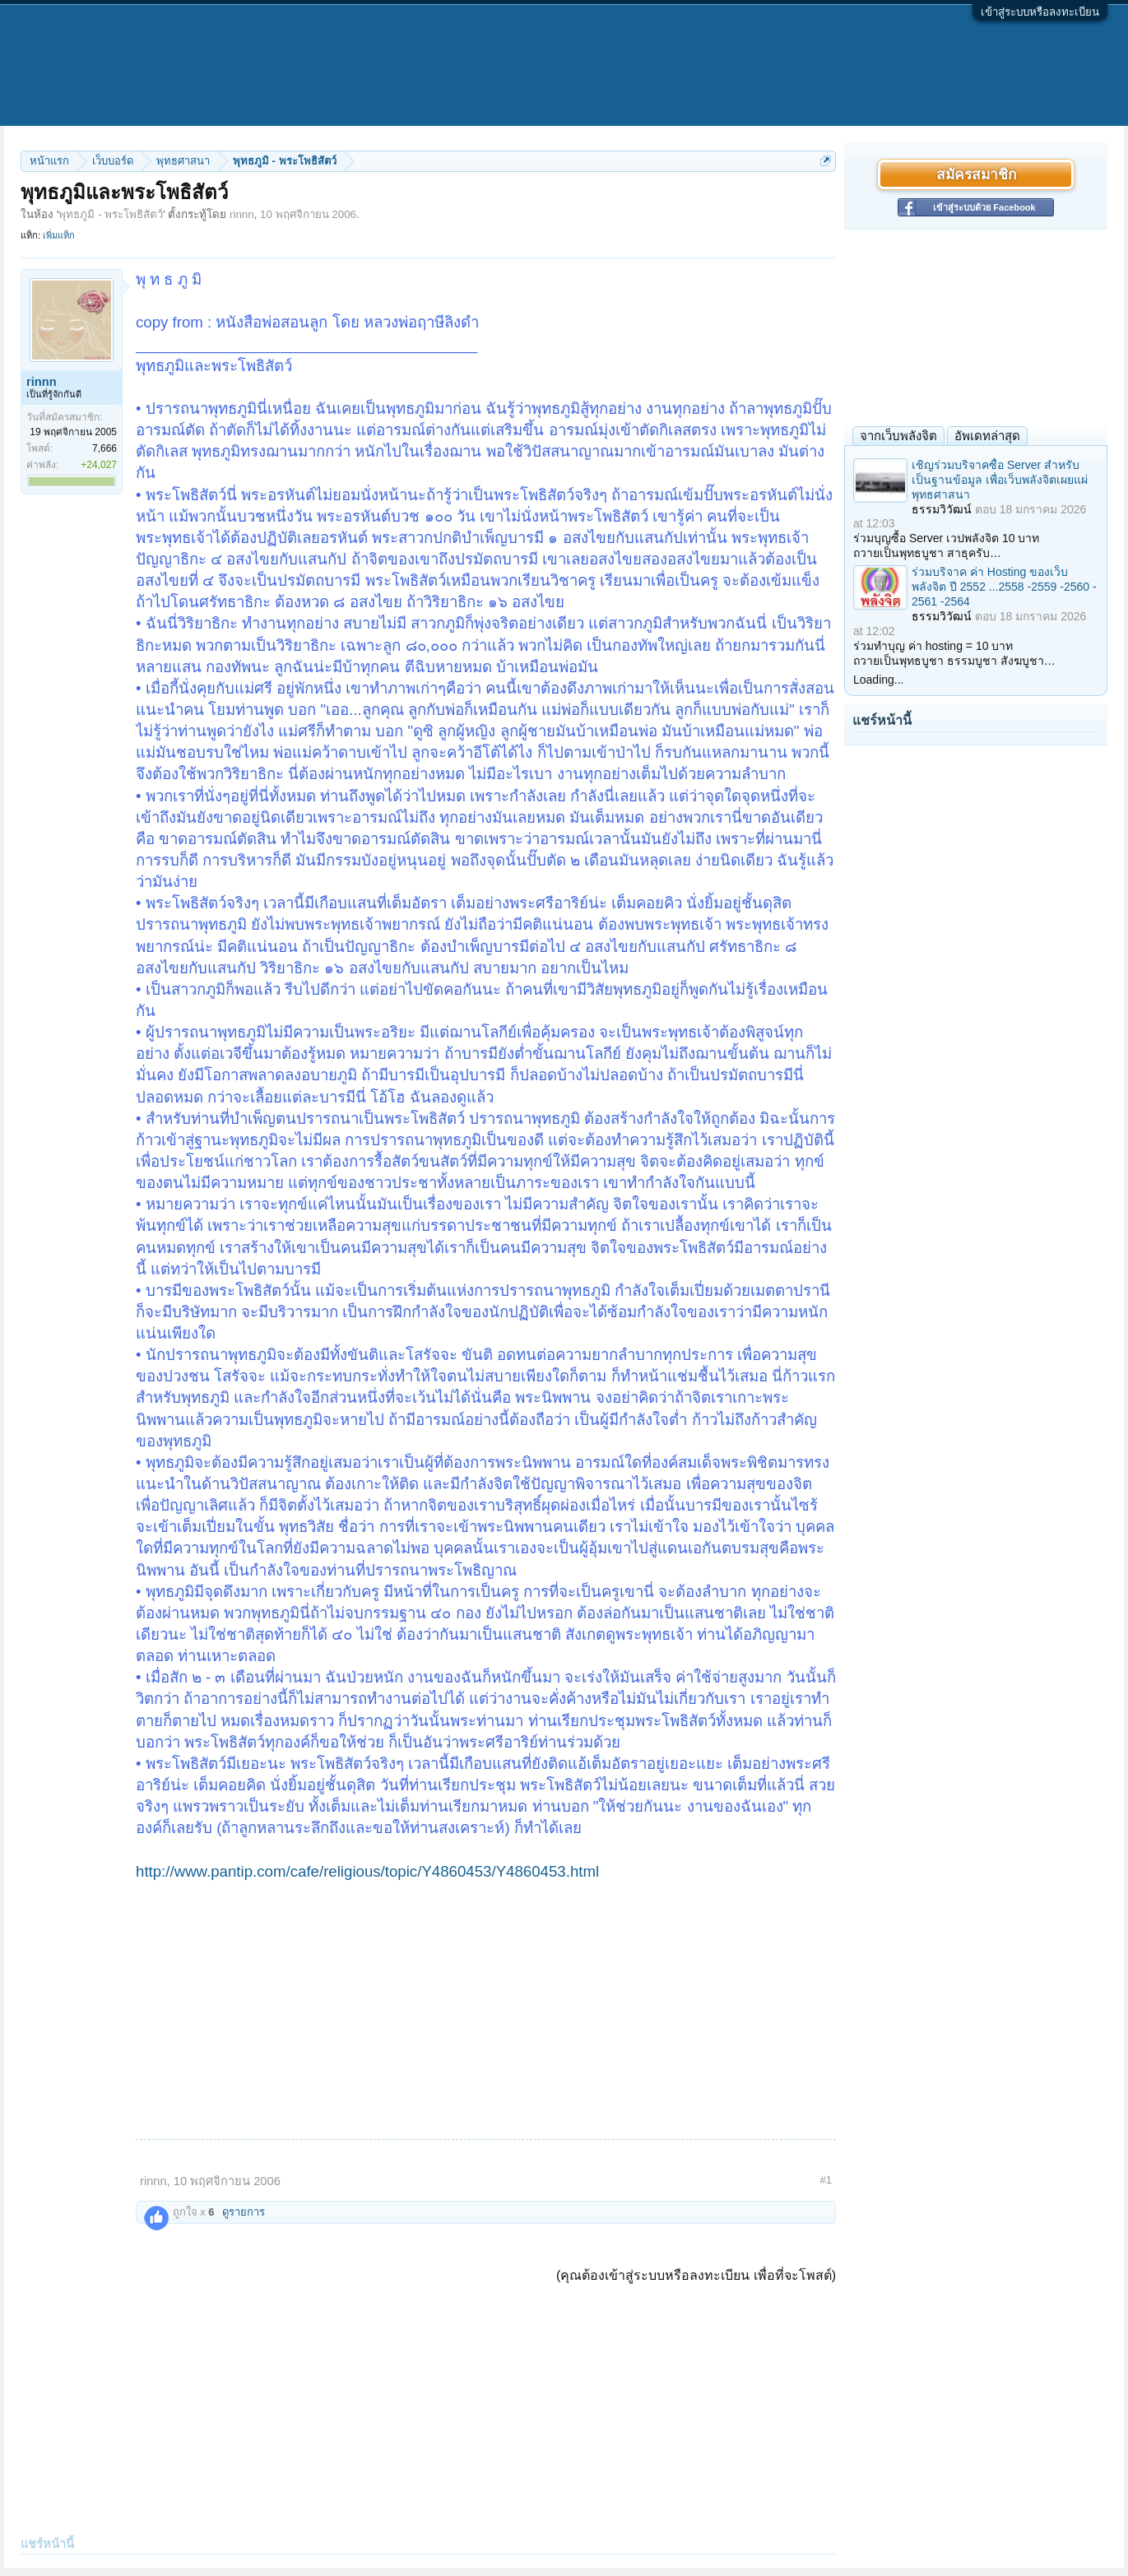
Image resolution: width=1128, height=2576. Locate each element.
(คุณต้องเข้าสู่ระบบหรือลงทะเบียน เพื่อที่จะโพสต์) (696, 2275)
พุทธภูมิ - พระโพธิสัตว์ (110, 214)
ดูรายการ (243, 2212)
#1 (826, 2180)
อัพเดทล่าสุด (987, 436)
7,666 (104, 448)
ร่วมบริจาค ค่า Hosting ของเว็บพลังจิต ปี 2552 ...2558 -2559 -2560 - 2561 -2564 (1004, 586)
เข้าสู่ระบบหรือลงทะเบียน (1040, 12)
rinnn (242, 214)
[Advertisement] (486, 2006)
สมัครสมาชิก (976, 174)
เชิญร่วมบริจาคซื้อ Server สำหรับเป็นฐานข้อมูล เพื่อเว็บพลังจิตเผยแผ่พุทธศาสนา (1000, 479)
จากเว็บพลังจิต (898, 436)
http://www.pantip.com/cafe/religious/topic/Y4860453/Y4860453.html (367, 1871)
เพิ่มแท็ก (59, 235)
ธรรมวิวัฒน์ (942, 509)
